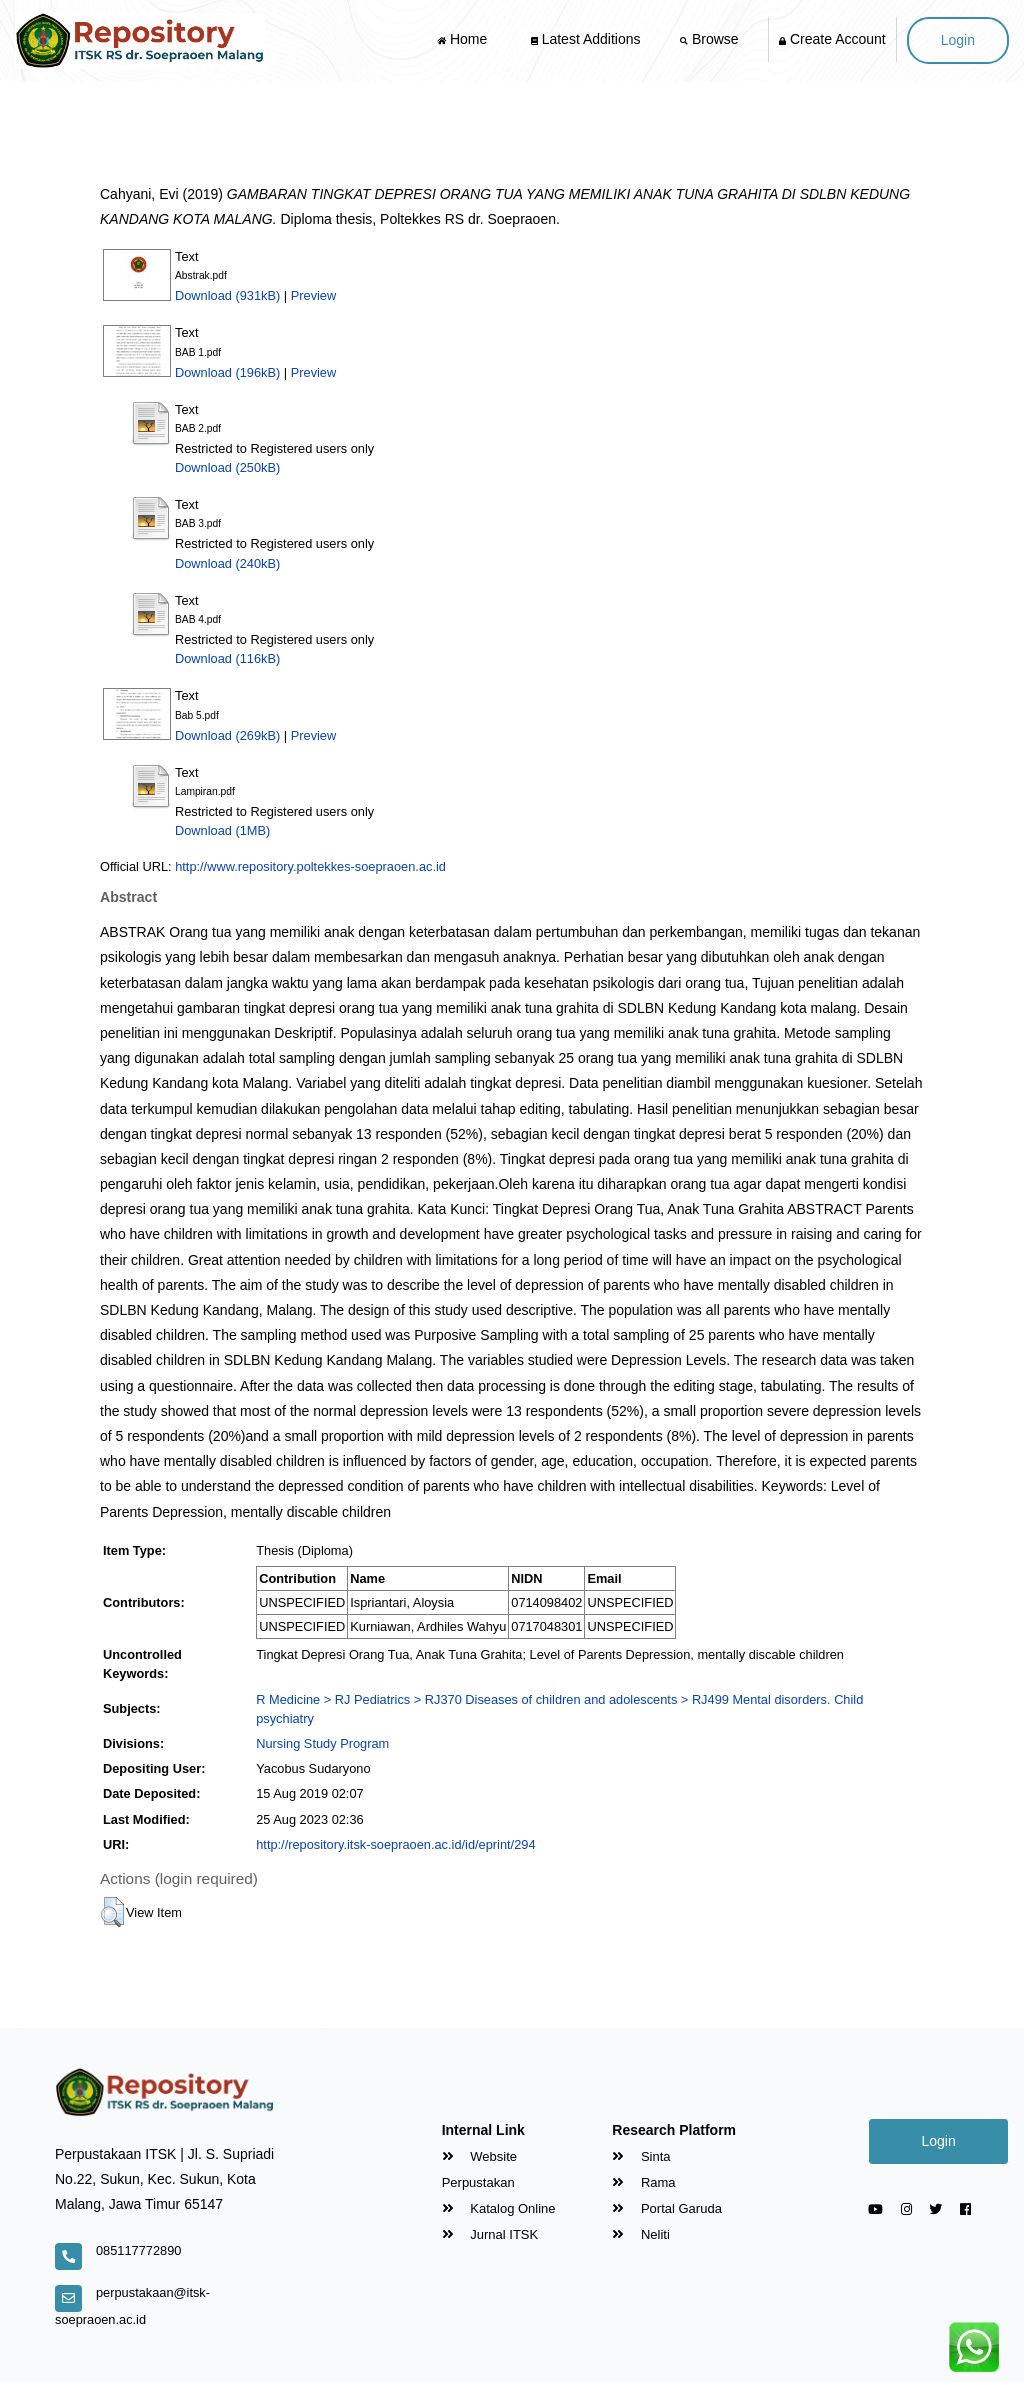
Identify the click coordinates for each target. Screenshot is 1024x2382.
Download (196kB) (227, 372)
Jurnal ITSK (490, 2234)
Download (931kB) (227, 295)
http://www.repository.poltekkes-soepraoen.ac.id (310, 866)
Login (958, 40)
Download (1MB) (222, 830)
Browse (711, 39)
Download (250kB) (227, 467)
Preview (314, 295)
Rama (643, 2182)
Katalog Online (499, 2208)
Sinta (641, 2156)
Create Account (832, 39)
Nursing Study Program (322, 1743)
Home (464, 39)
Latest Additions (586, 39)
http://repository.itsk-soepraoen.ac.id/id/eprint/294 (395, 1844)
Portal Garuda (667, 2208)
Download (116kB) (227, 658)
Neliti (641, 2234)
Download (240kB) (227, 563)
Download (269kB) (227, 735)
